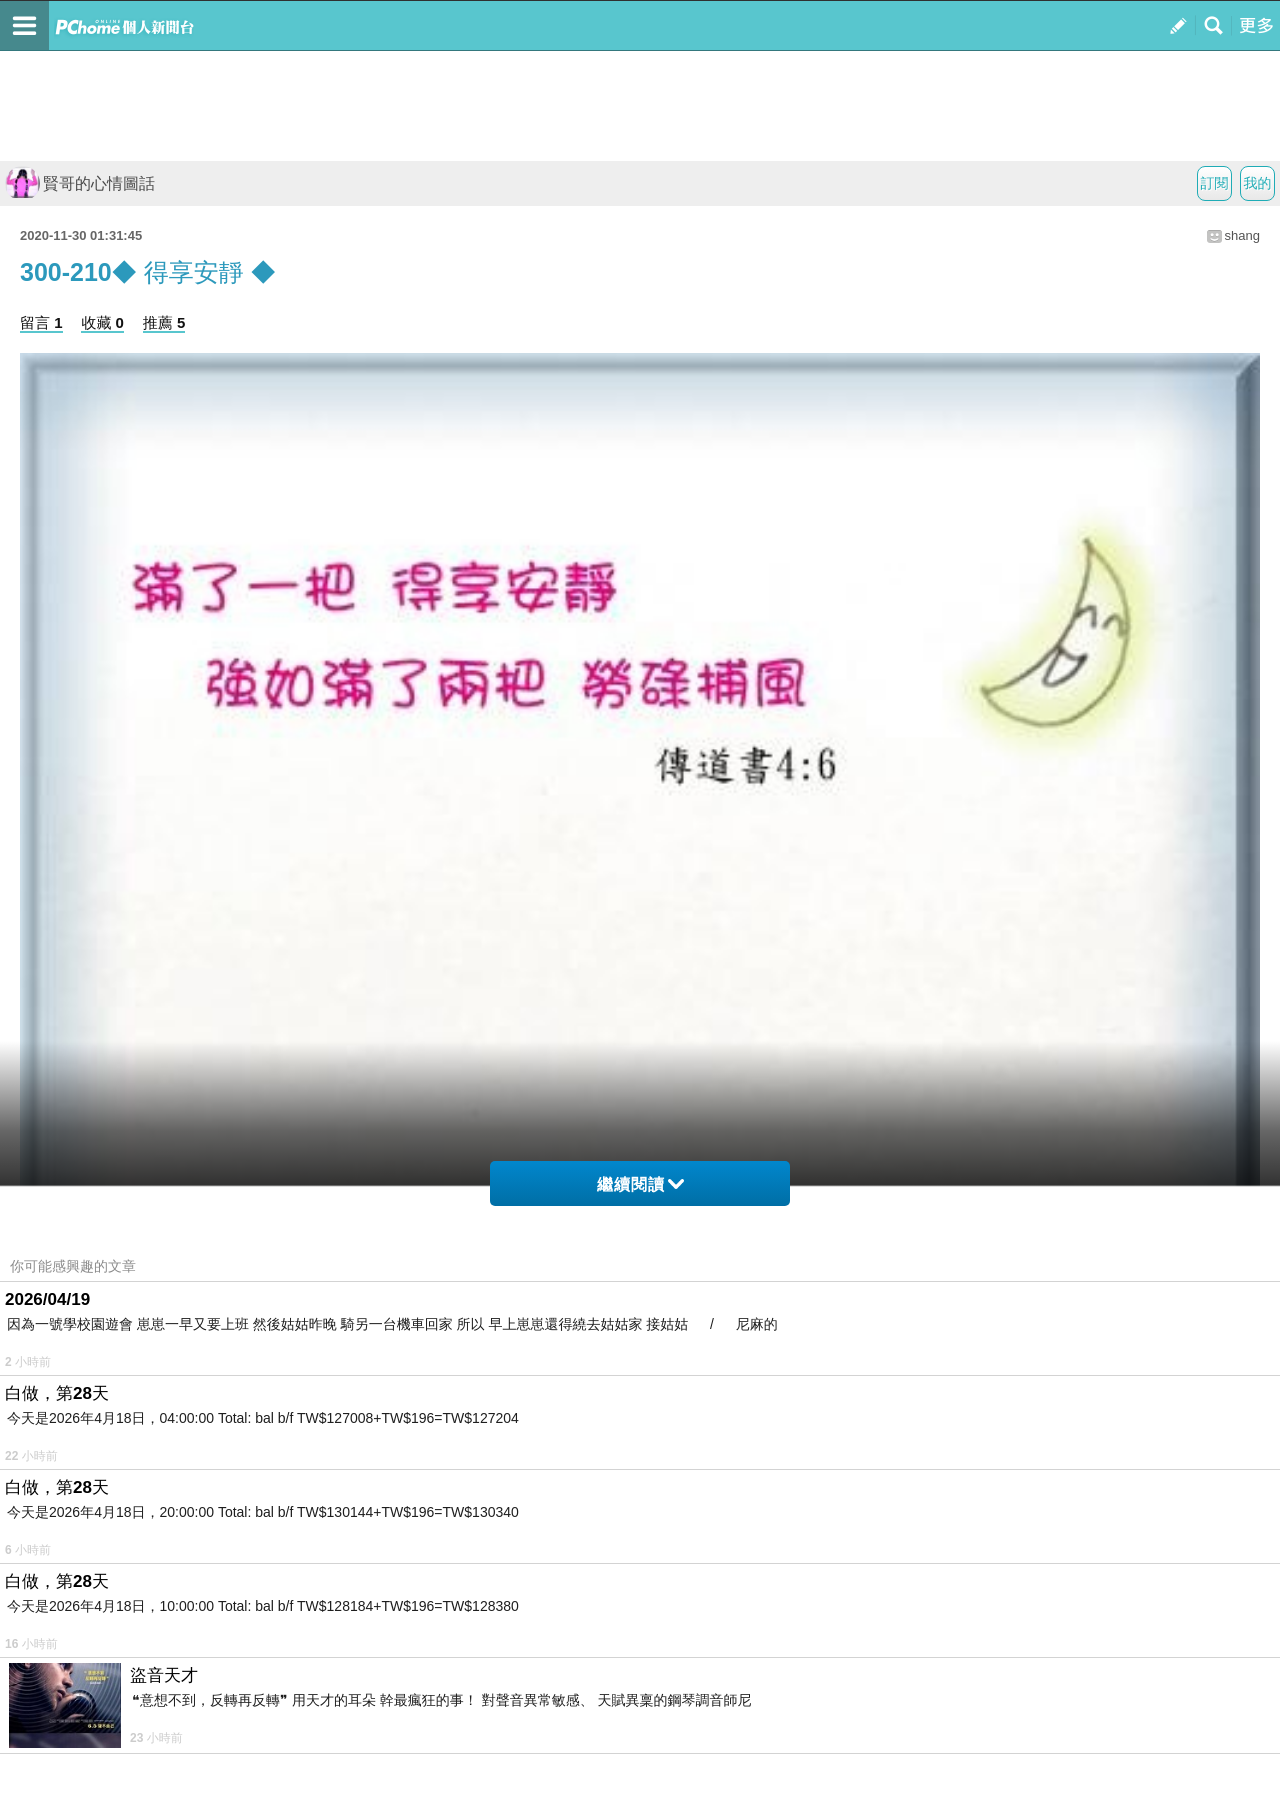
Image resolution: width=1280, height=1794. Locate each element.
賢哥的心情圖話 (80, 183)
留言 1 (41, 322)
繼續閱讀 (640, 1184)
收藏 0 (102, 322)
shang (1242, 235)
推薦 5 (164, 322)
